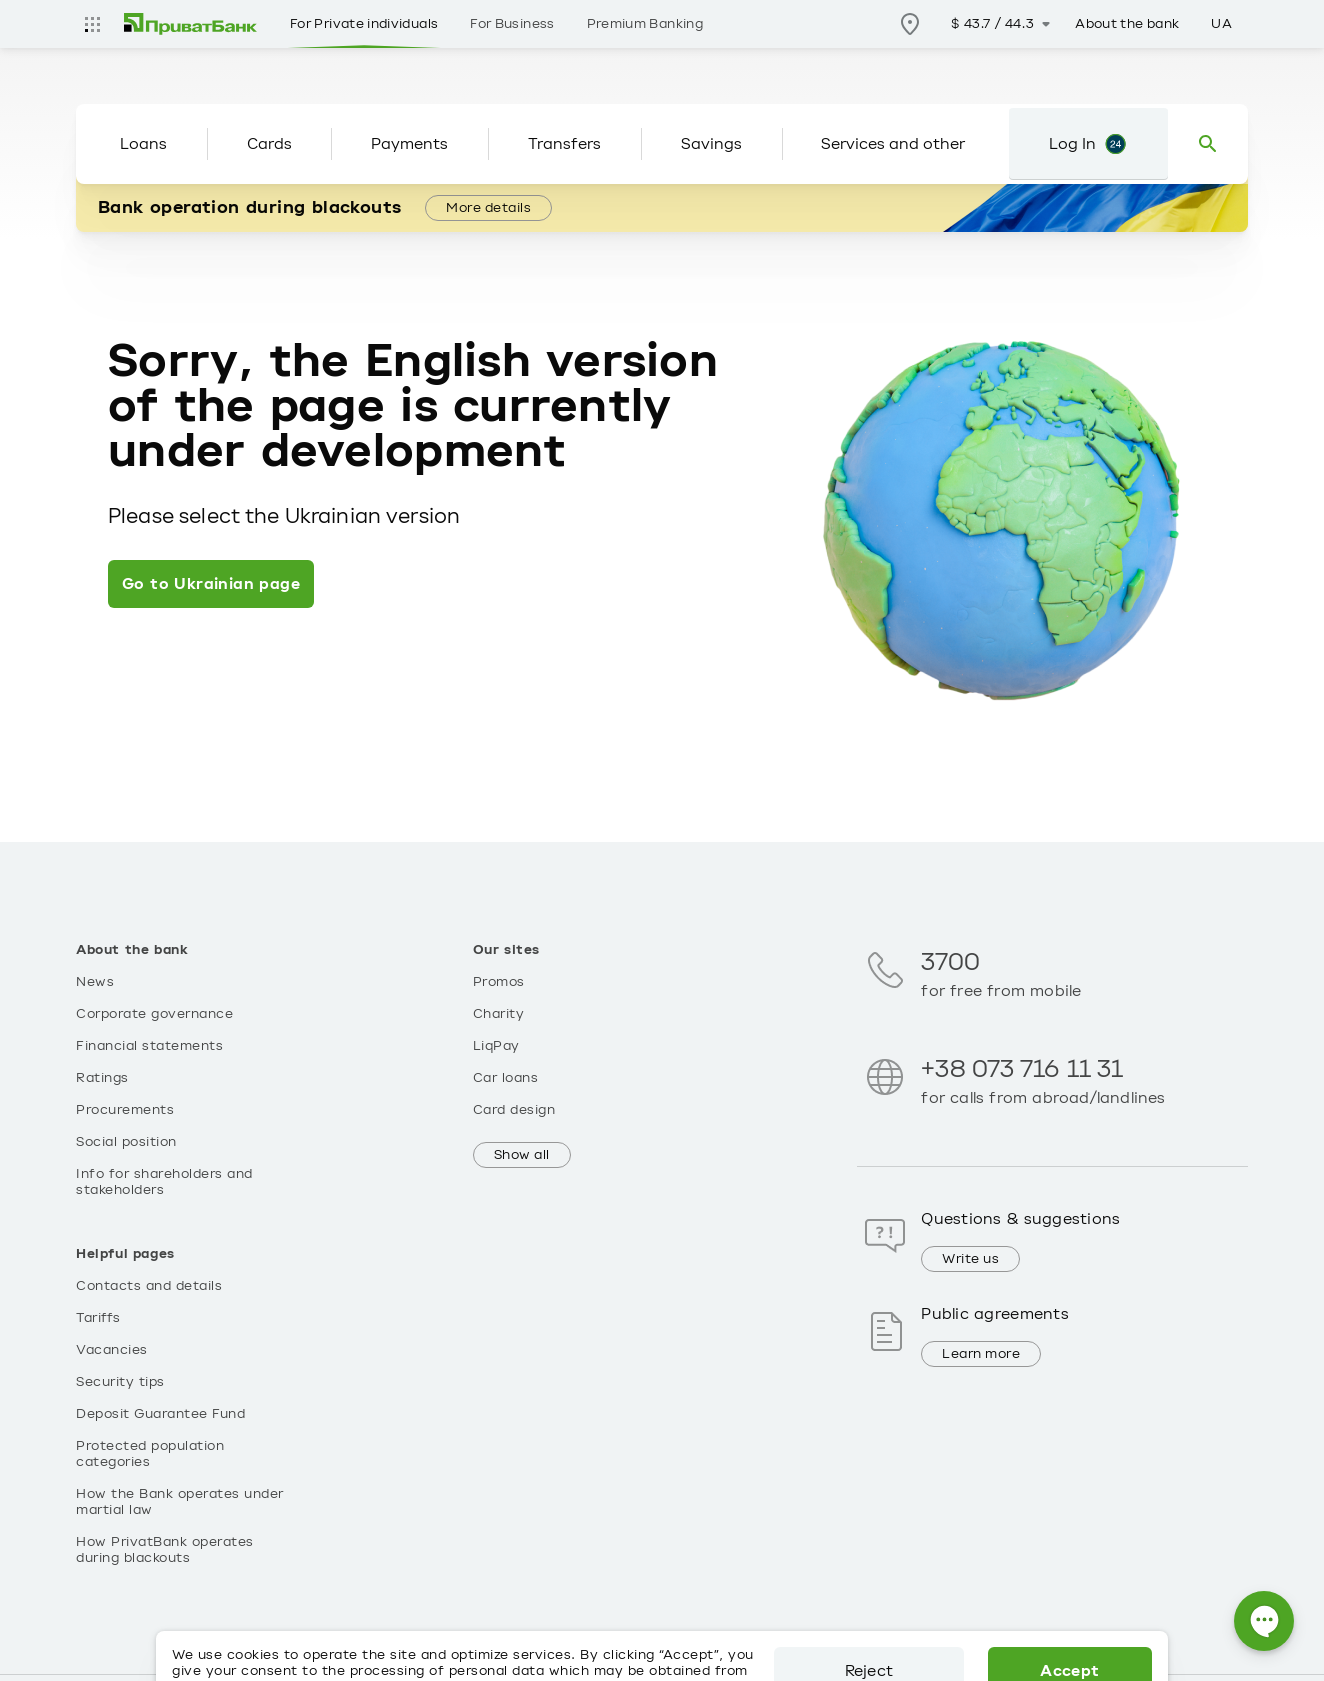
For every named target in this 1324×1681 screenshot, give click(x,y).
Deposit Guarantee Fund (160, 1414)
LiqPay (496, 1046)
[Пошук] (1208, 144)
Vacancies (112, 1350)
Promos (499, 982)
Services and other (893, 144)
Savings (711, 144)
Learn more (981, 1354)
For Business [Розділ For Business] (512, 24)
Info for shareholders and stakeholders (164, 1182)
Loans (143, 144)
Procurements (125, 1110)
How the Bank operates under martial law (180, 1502)
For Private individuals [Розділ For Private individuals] (364, 24)
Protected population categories (150, 1454)
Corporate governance (154, 1014)
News (95, 982)
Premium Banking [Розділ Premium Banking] (645, 24)
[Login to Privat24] (1088, 144)
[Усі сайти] (92, 24)
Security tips (120, 1382)
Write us (970, 1259)
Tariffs (98, 1318)
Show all (522, 1155)
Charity (499, 1014)
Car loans (506, 1078)
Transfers (564, 144)
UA (1221, 24)
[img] (191, 24)
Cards (269, 144)
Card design (514, 1110)
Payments (409, 144)
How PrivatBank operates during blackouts (165, 1550)
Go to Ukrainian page (211, 584)
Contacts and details (149, 1286)
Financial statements (149, 1046)
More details (488, 208)
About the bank (1127, 24)
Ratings (102, 1078)
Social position (126, 1142)
